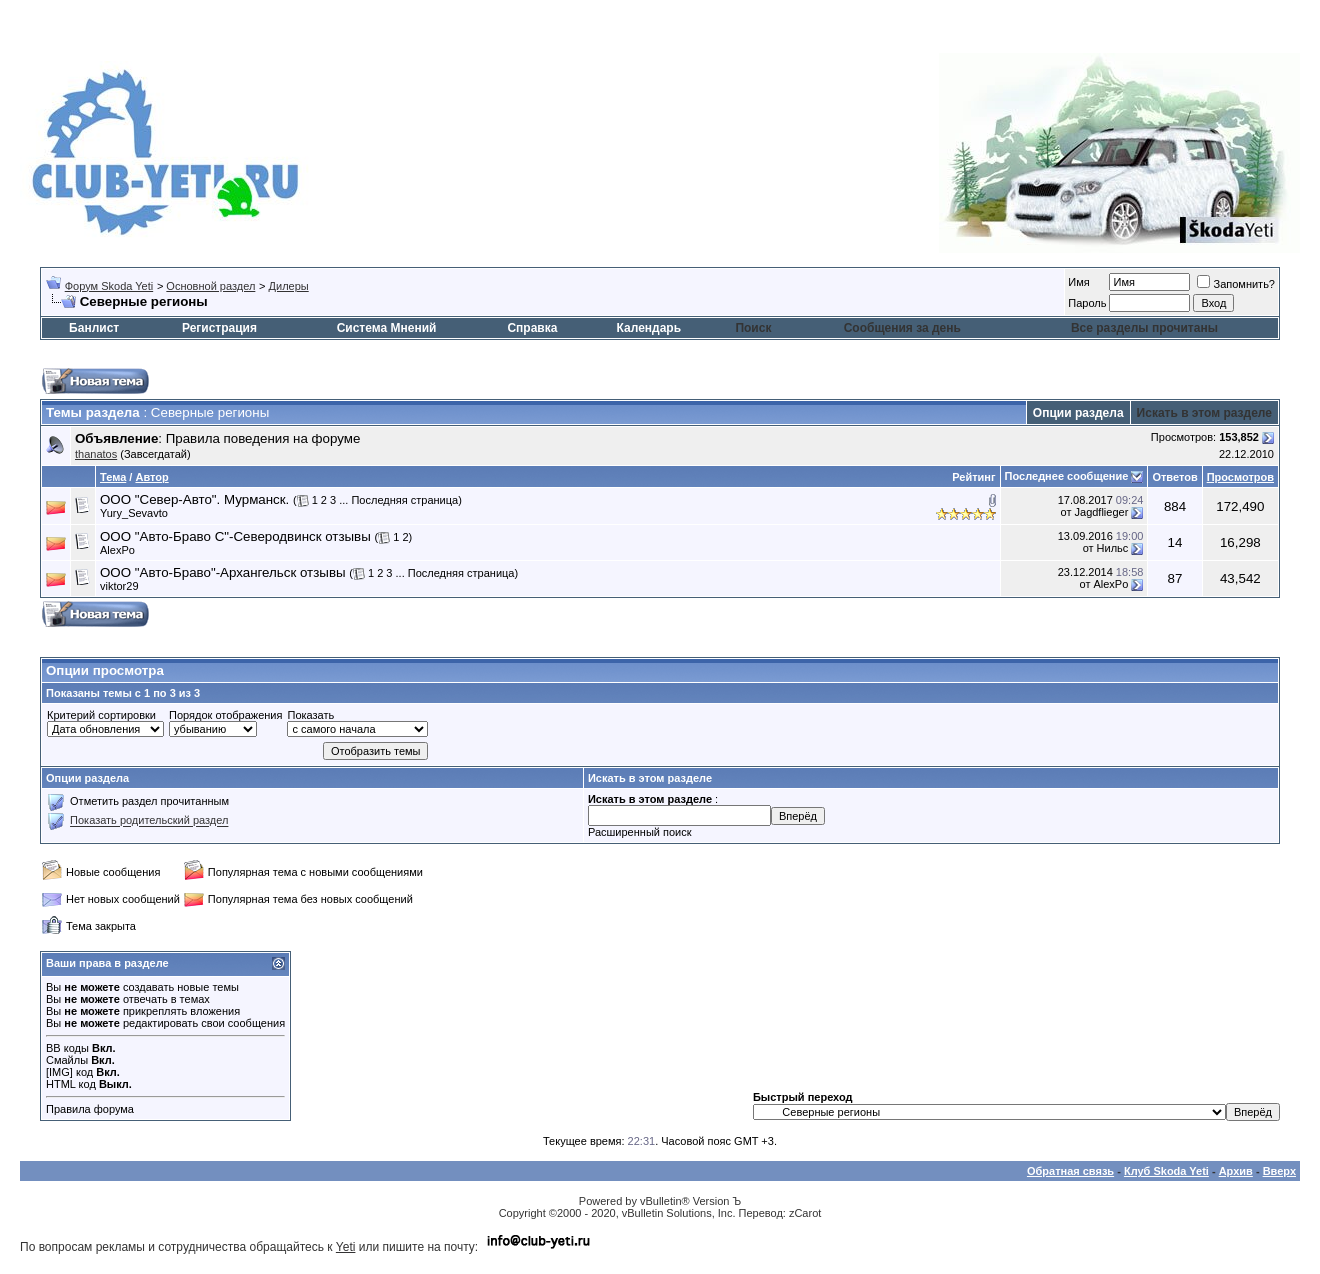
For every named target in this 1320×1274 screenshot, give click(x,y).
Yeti (346, 1247)
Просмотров (1240, 477)
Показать (310, 715)
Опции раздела (1078, 413)
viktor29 (119, 586)
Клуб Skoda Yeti (1166, 1171)
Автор (151, 477)
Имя (1078, 282)
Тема (113, 477)
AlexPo (117, 550)
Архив (1236, 1171)
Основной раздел (210, 286)
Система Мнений (387, 328)
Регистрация (219, 328)
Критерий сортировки (101, 715)
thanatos (96, 454)
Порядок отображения (225, 715)
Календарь (649, 328)
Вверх (1279, 1171)
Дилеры (289, 286)
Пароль (1087, 303)
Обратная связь (1070, 1171)
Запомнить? (1236, 284)
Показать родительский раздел (149, 821)
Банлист (94, 328)
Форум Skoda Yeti (109, 286)
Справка (532, 328)
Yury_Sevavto (134, 513)
